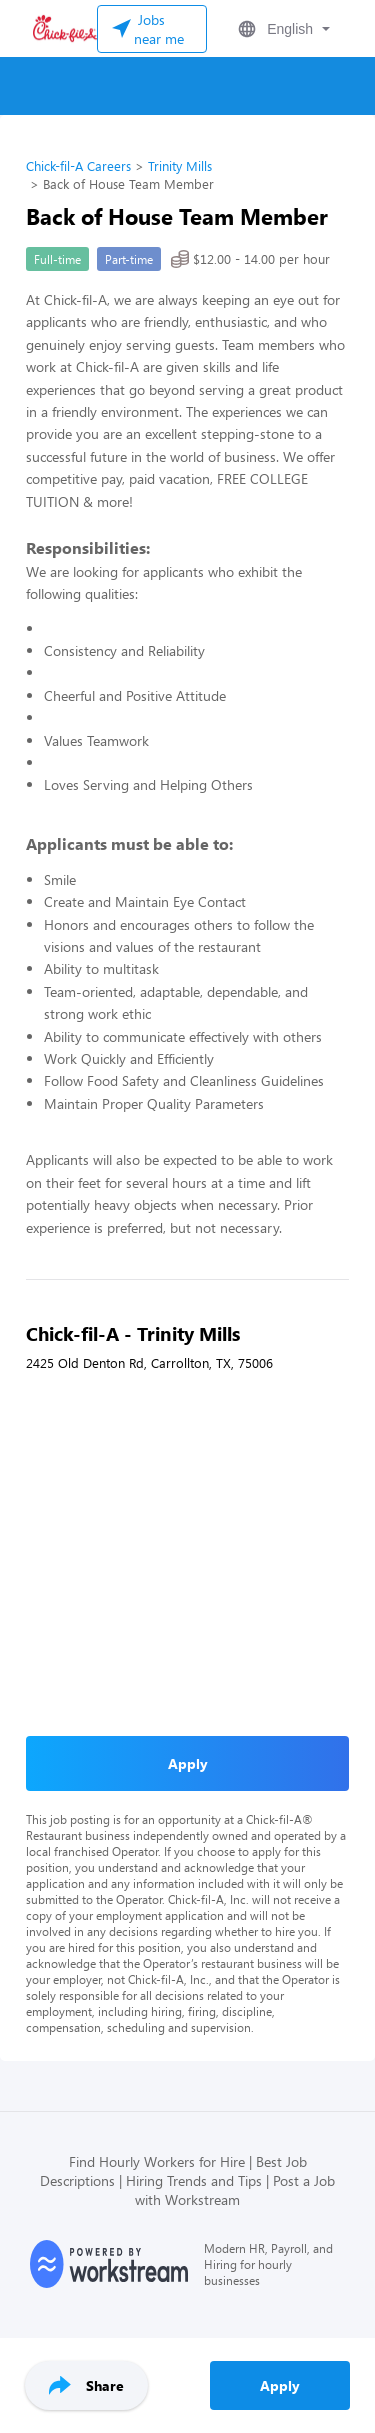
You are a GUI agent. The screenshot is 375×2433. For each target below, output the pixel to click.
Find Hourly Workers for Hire (157, 2161)
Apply (280, 2385)
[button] (282, 29)
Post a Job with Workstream (235, 2190)
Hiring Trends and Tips (194, 2180)
